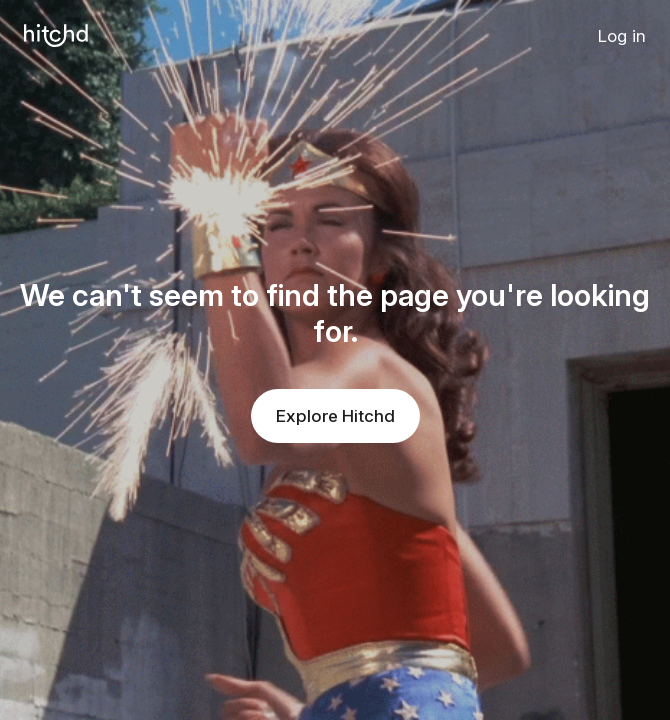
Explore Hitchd (335, 416)
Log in (622, 36)
